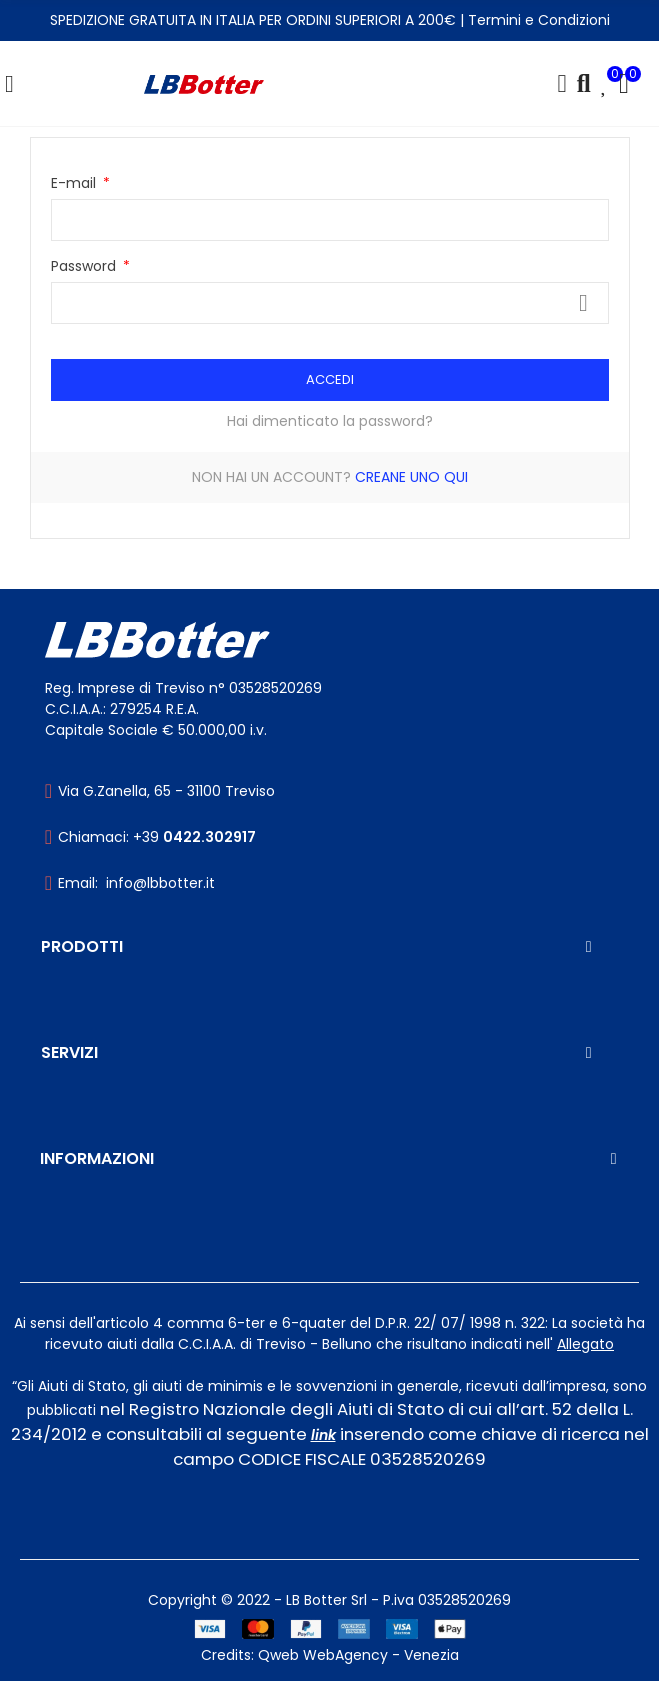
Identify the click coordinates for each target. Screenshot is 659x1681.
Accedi (330, 379)
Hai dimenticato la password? (330, 421)
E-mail (75, 183)
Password (85, 266)
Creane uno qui (411, 477)
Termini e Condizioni (539, 20)
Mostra (584, 303)
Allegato (585, 1344)
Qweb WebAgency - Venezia (358, 1655)
